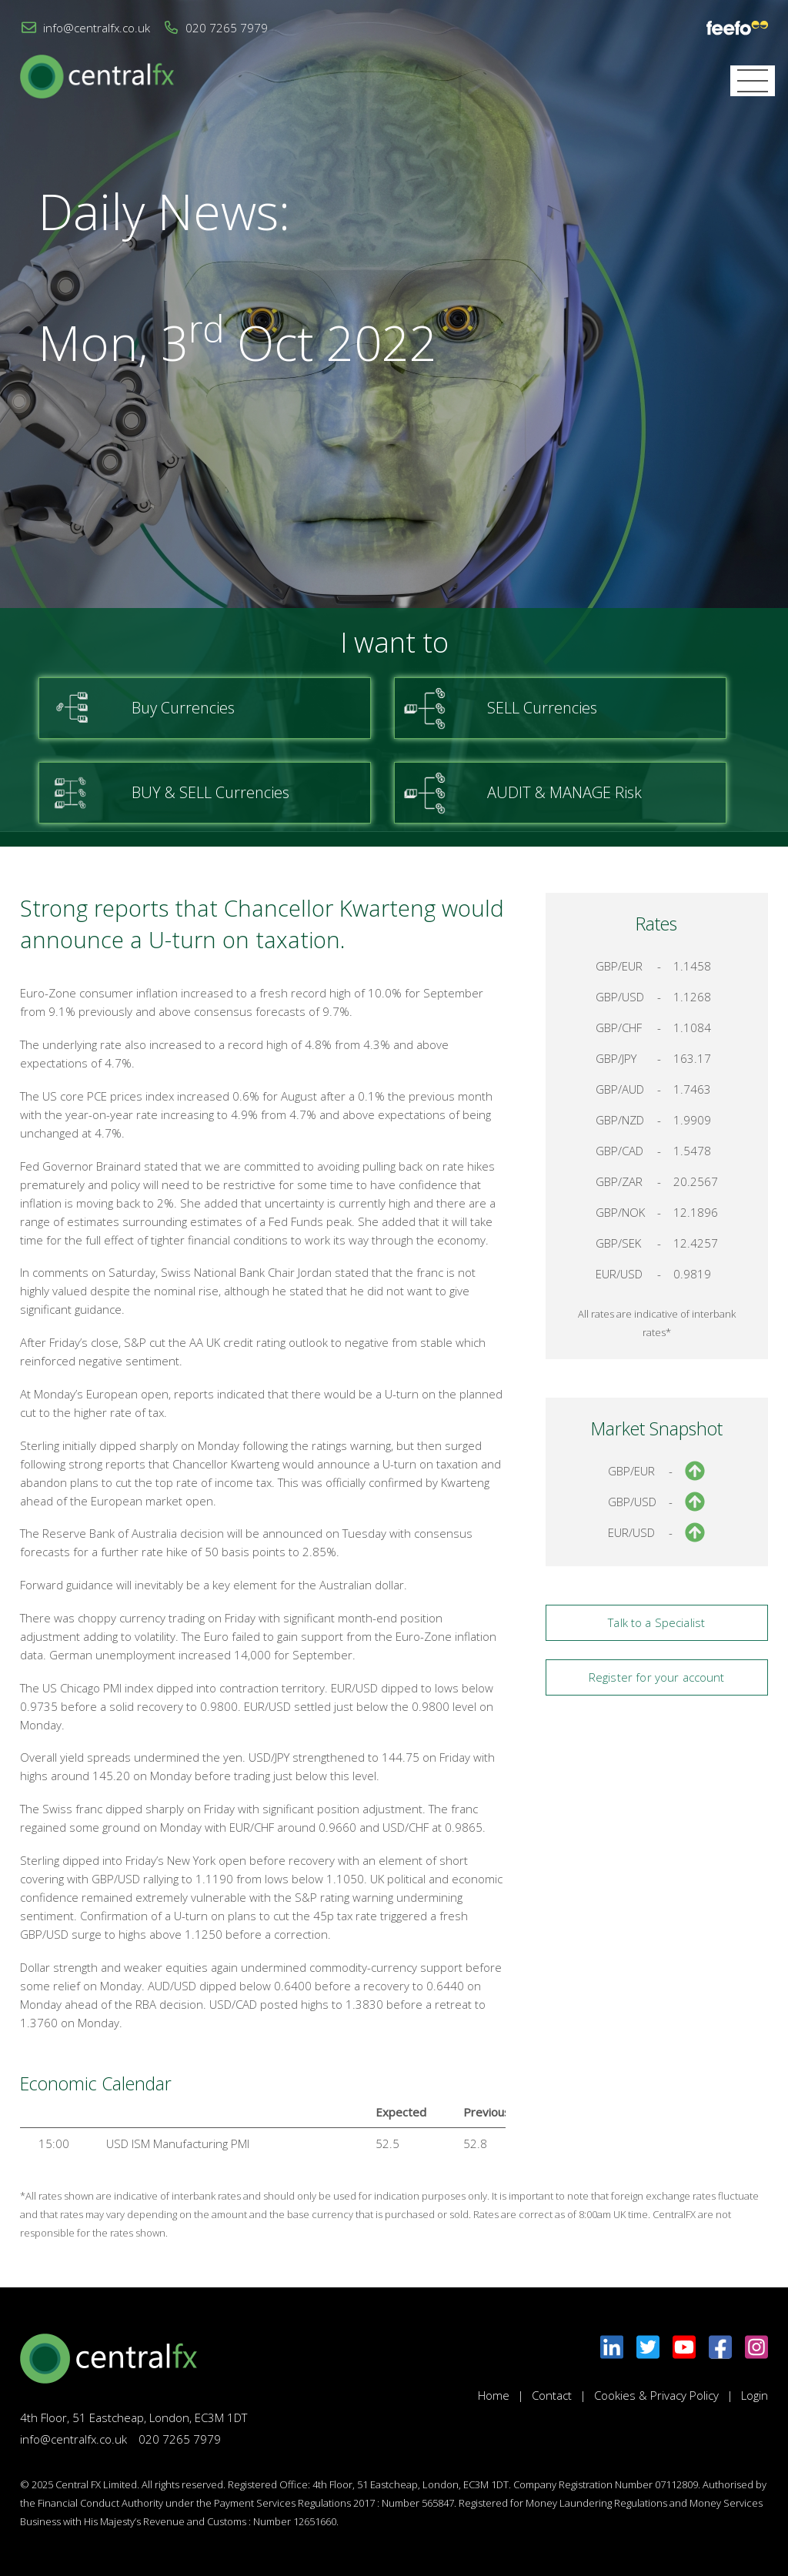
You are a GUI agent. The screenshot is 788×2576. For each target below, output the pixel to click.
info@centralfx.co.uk (96, 27)
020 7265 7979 (226, 27)
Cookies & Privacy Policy (656, 2395)
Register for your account (657, 1677)
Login (754, 2395)
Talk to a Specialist (656, 1622)
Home (493, 2395)
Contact (552, 2395)
